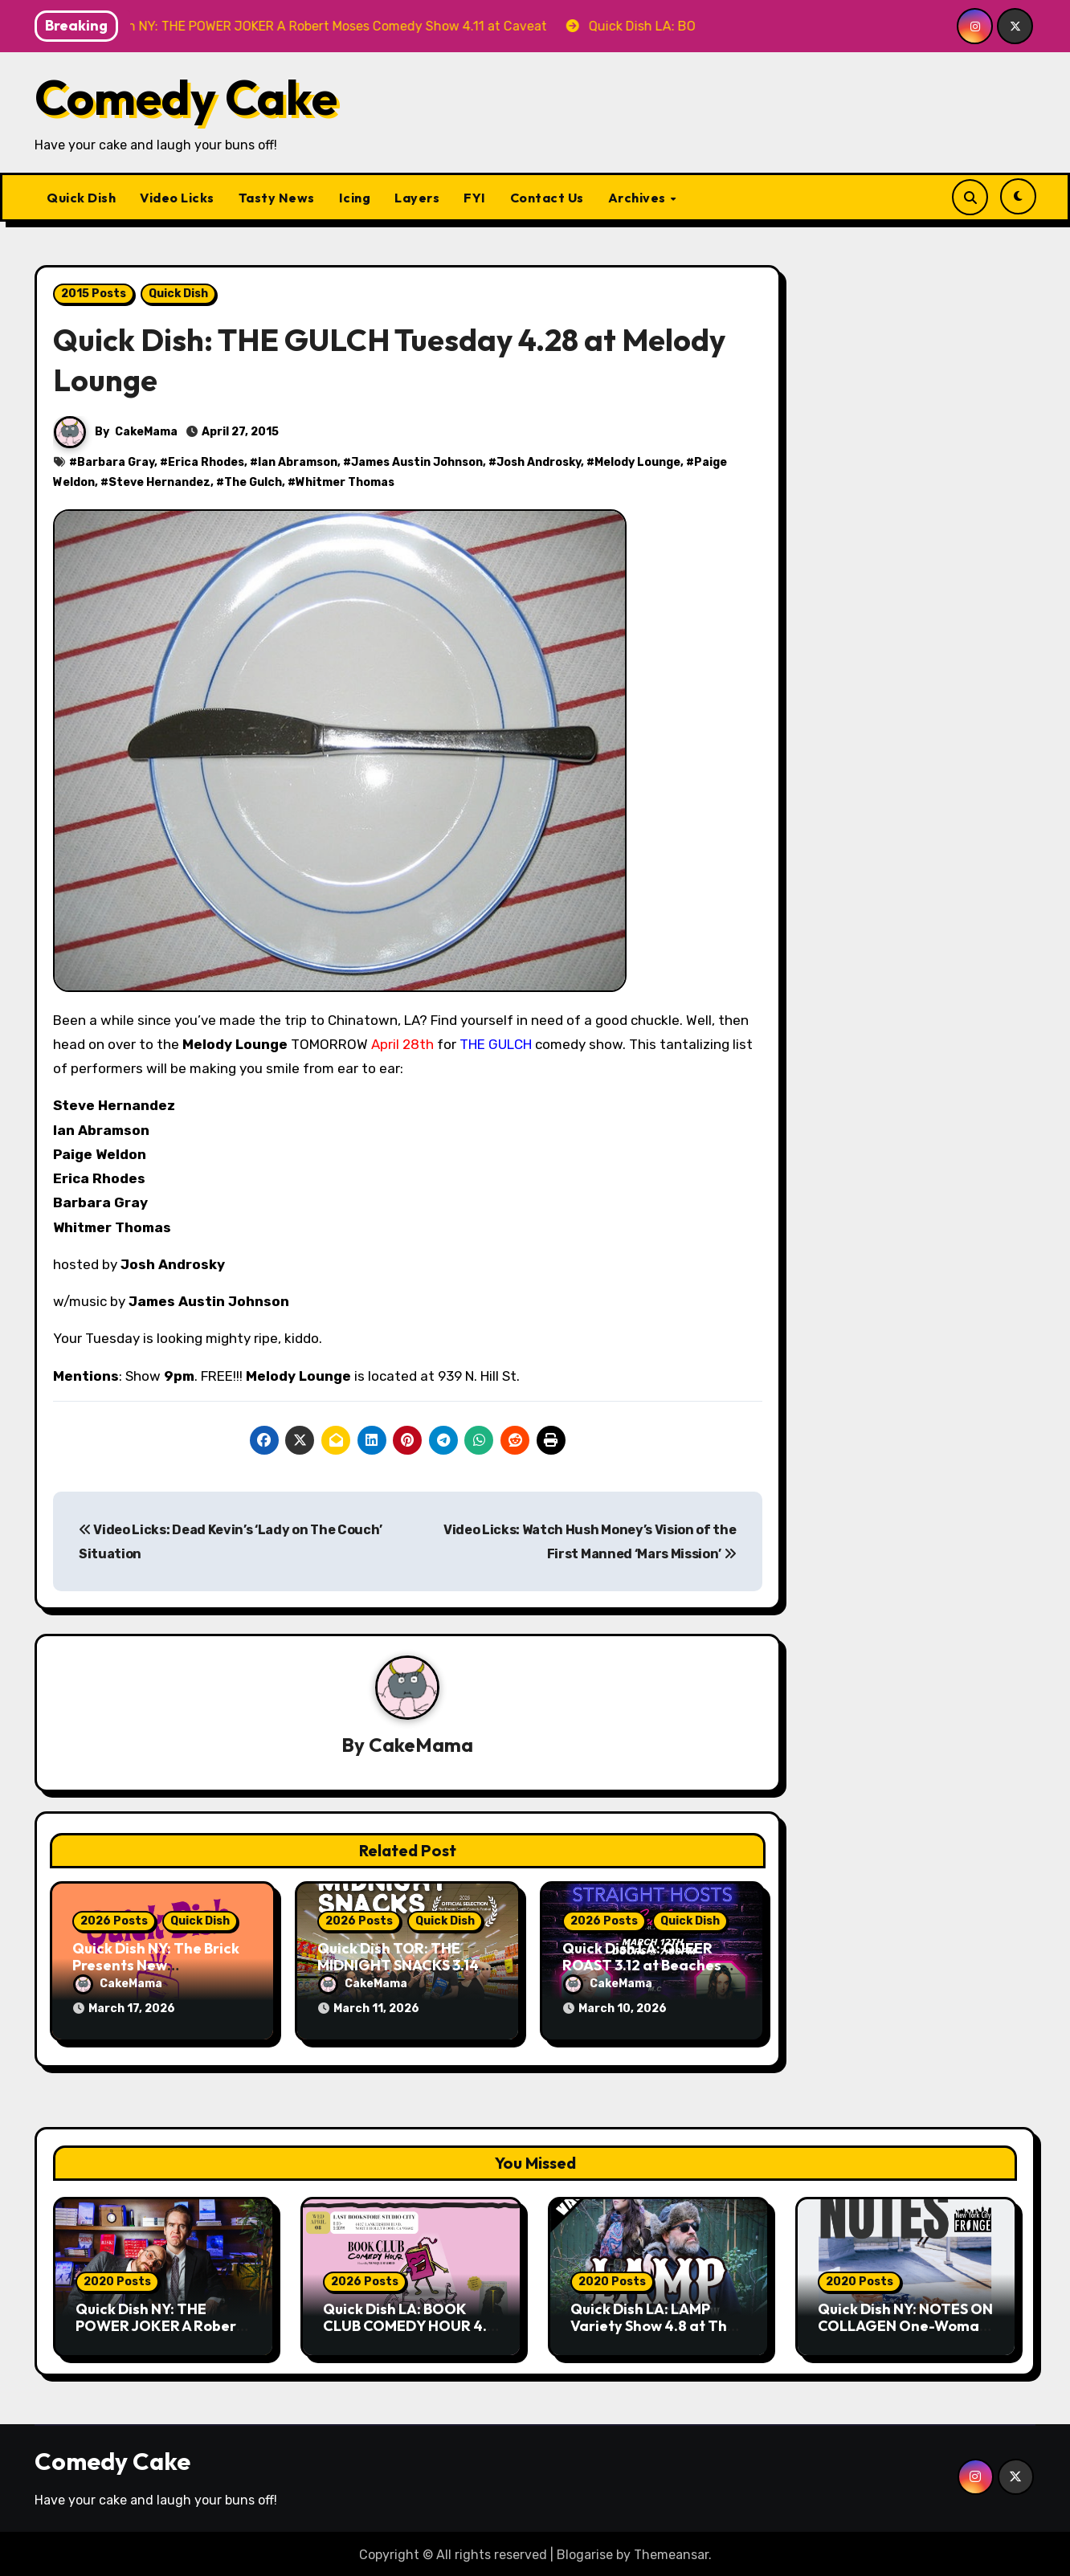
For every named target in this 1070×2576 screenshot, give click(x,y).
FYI (475, 198)
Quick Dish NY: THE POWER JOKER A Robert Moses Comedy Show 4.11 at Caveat (161, 2331)
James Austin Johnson (417, 462)
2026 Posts (114, 1921)
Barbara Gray (115, 462)
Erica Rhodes (206, 462)
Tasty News (277, 198)
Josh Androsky (538, 462)
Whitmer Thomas (345, 482)
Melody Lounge (637, 462)
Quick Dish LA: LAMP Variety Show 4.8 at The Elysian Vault (653, 2322)
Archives (638, 198)
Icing (355, 198)
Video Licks (177, 198)
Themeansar (671, 2551)
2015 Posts (93, 293)
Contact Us (547, 198)
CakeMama (146, 432)
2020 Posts (117, 2277)
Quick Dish (81, 198)
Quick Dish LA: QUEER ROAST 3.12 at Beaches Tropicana (641, 1965)
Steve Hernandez (159, 482)
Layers (416, 198)
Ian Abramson (297, 462)
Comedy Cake (186, 97)
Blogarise (585, 2551)
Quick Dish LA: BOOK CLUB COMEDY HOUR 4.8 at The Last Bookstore (409, 2322)
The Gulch (253, 482)
